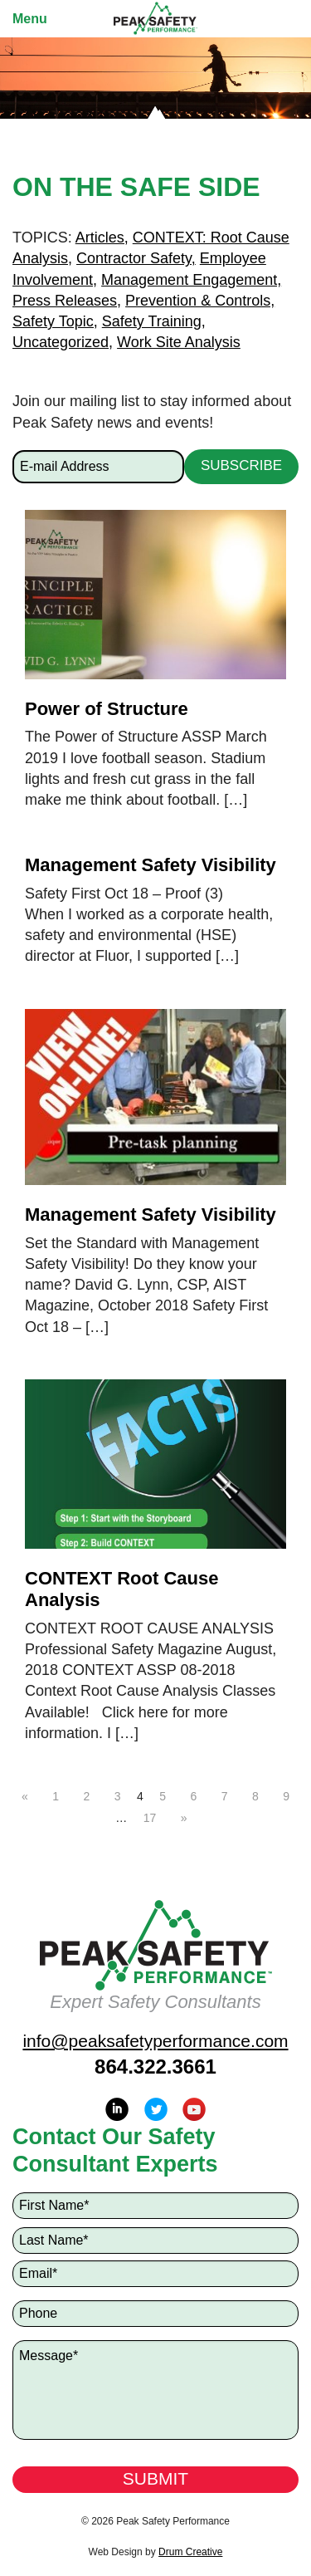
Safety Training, (154, 321)
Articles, (102, 237)
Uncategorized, (62, 342)
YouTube (194, 2109)
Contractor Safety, (136, 258)
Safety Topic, (55, 321)
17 (150, 1817)
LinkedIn (117, 2109)
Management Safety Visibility (150, 865)
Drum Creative (190, 2552)
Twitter (156, 2109)
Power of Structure (106, 708)
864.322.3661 (155, 2066)
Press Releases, (66, 300)
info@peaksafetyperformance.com (155, 2040)
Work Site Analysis (179, 342)
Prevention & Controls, (200, 300)
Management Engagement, (191, 280)
